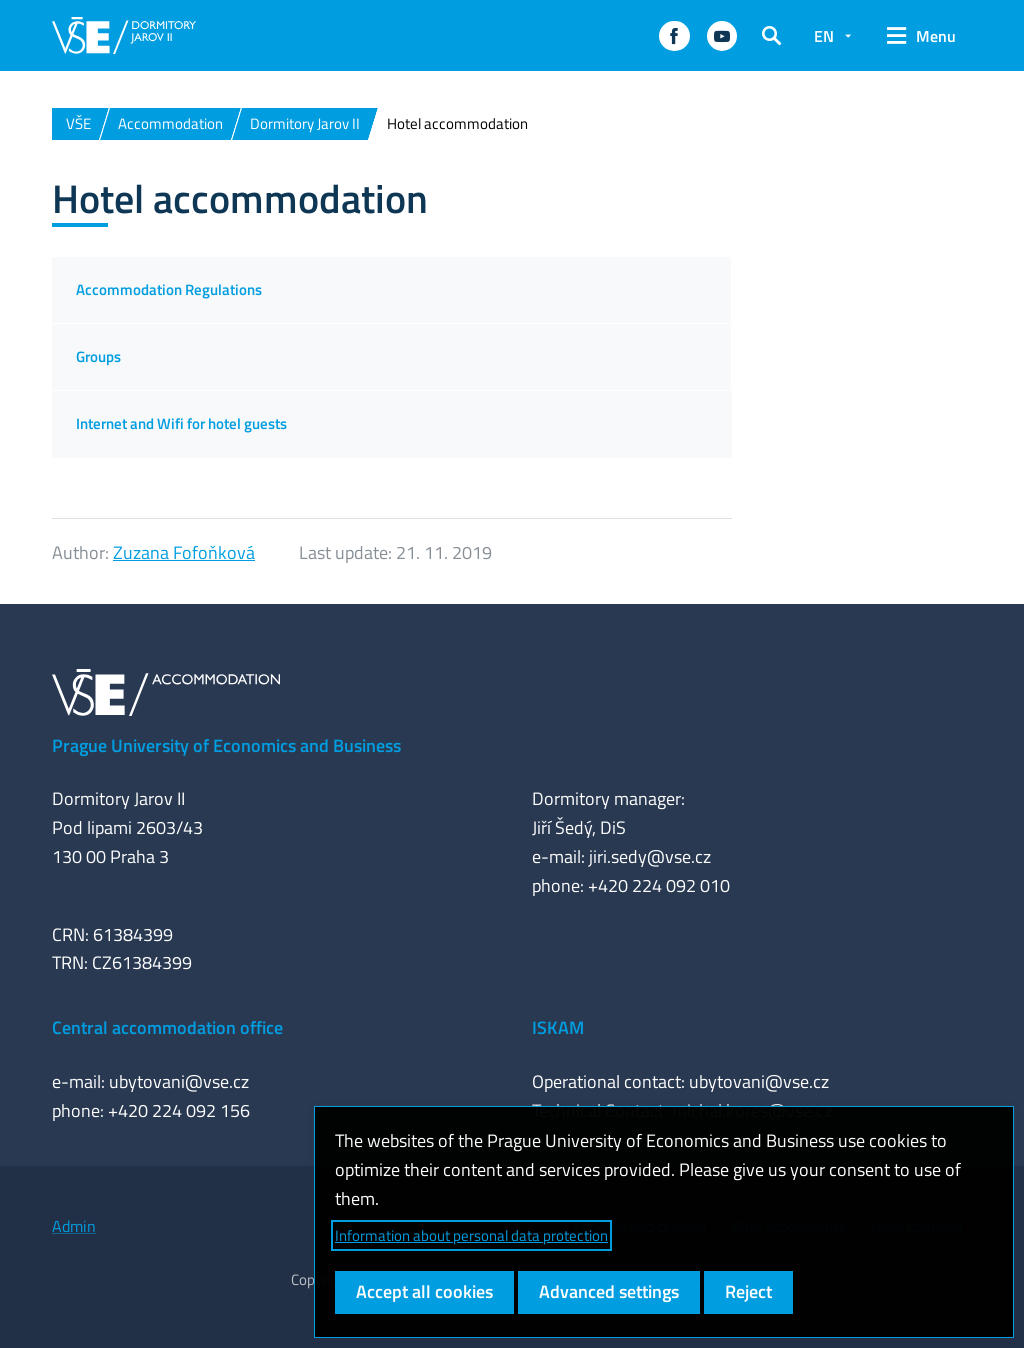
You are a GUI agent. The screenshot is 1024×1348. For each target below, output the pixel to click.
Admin (74, 1226)
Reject (748, 1291)
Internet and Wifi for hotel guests (181, 423)
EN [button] (824, 36)
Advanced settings (609, 1291)
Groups (98, 356)
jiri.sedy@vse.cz (650, 856)
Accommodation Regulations (169, 289)
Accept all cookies (424, 1291)
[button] (674, 36)
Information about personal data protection (471, 1235)
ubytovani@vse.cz (179, 1081)
